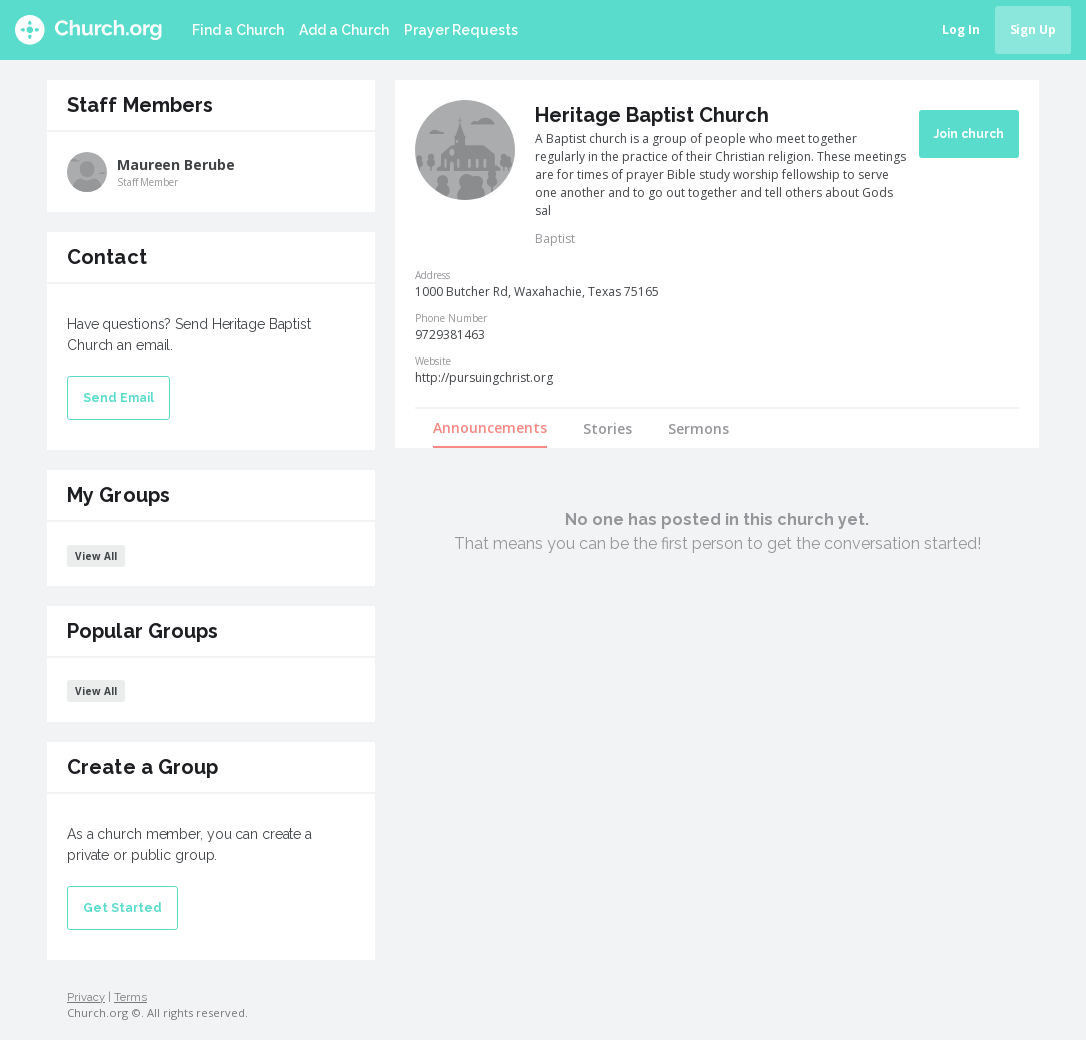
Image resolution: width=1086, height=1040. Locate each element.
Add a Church (344, 30)
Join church (968, 134)
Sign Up (1033, 29)
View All (96, 556)
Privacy (86, 997)
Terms (130, 997)
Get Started (122, 908)
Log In (961, 29)
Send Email (118, 398)
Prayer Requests (461, 30)
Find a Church (238, 30)
